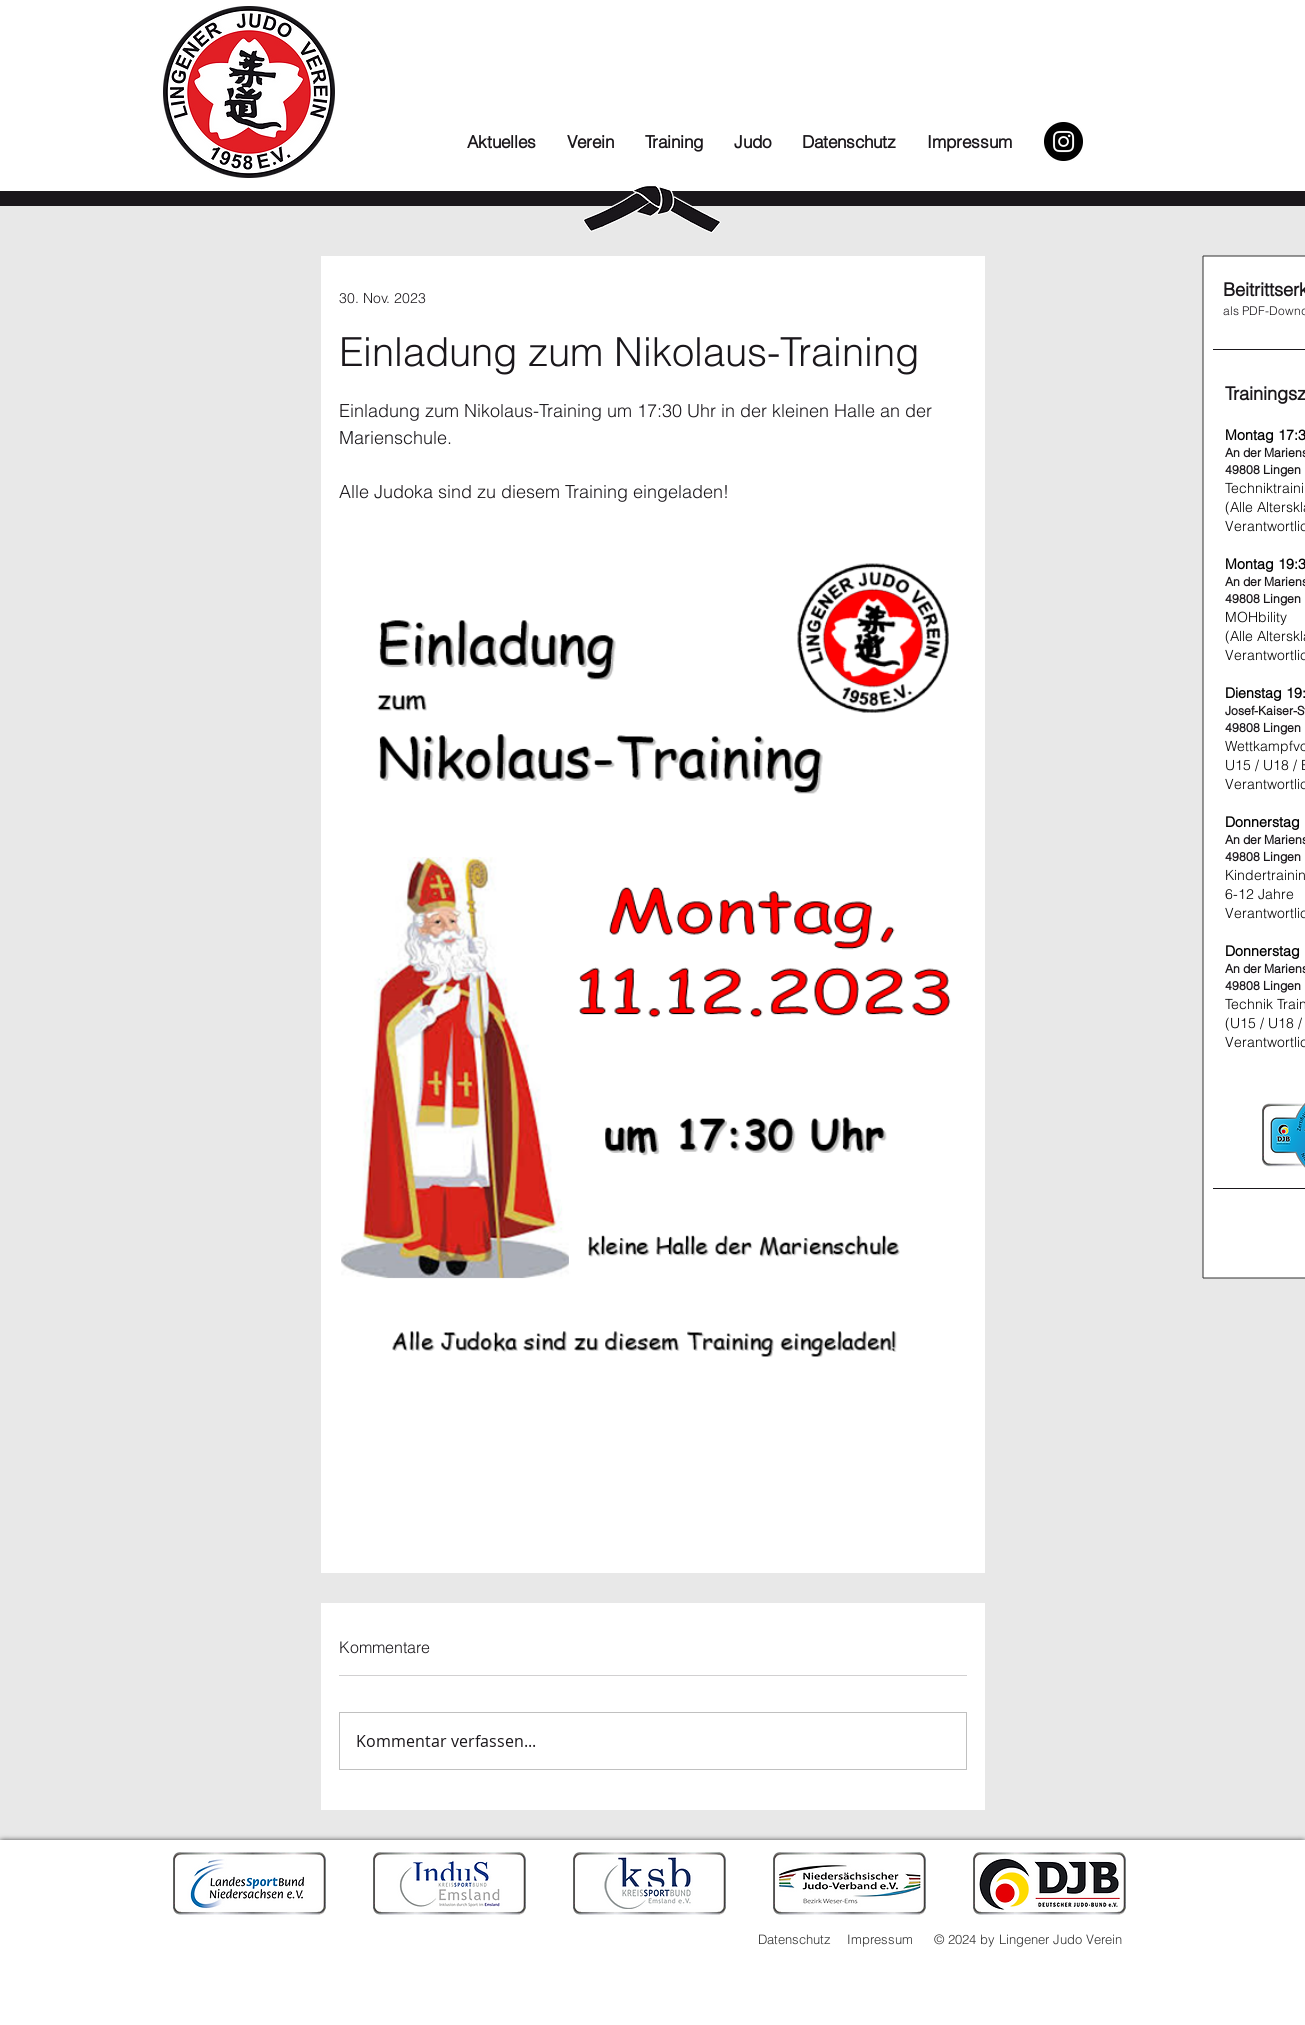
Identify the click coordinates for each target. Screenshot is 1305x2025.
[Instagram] (1063, 141)
